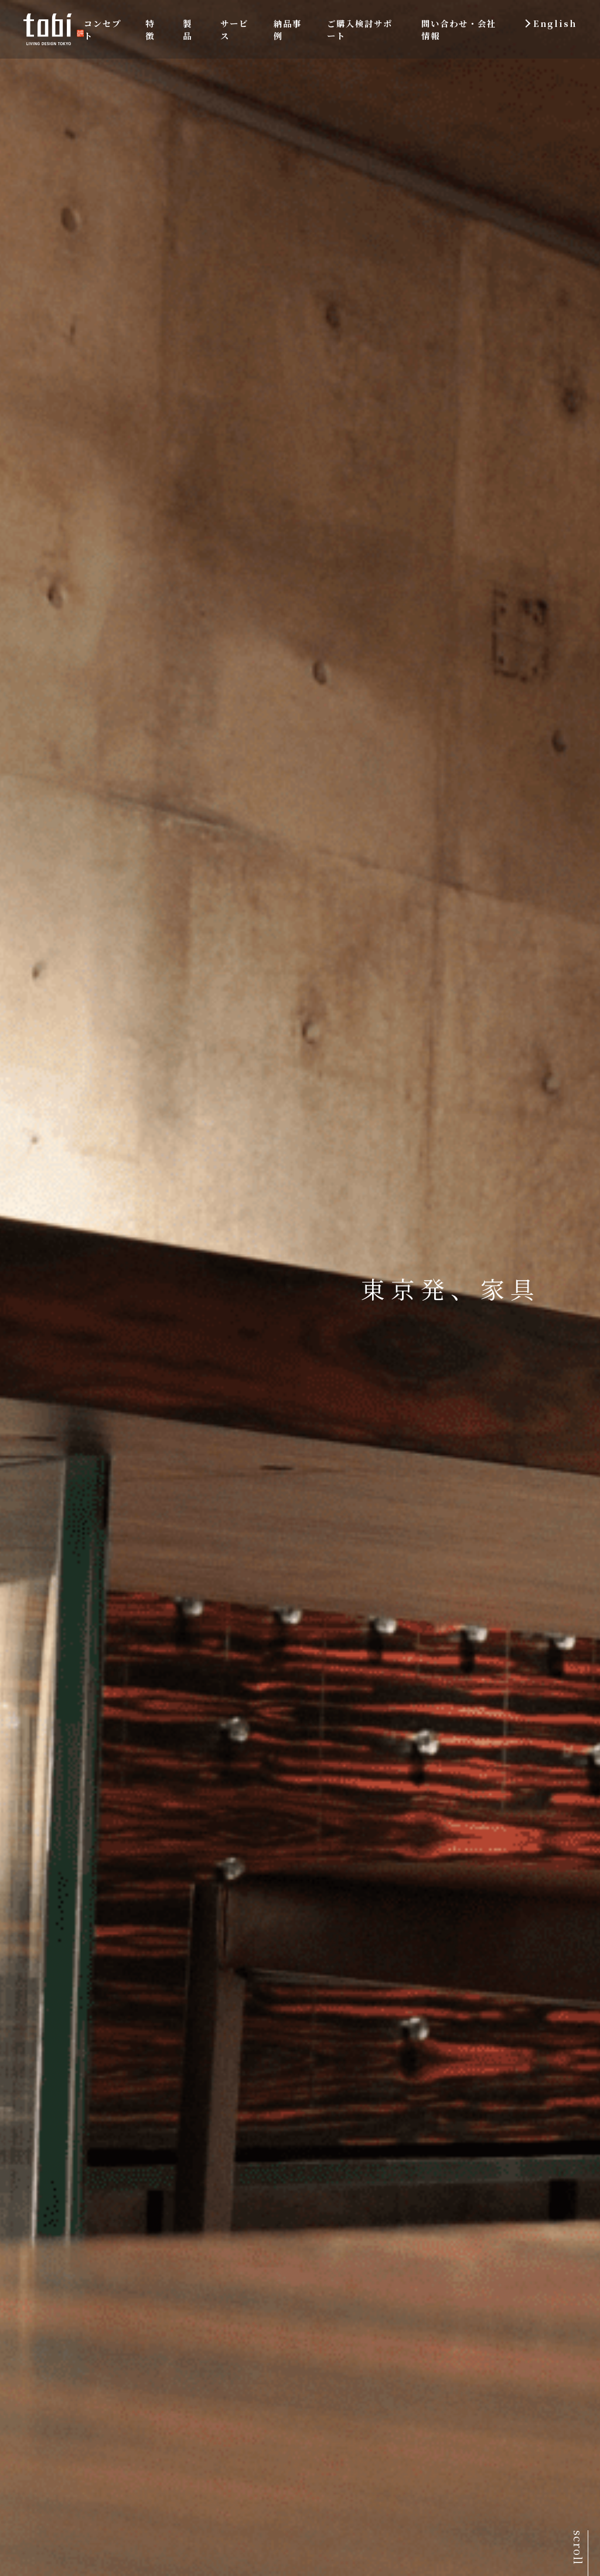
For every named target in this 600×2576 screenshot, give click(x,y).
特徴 (150, 29)
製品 (187, 29)
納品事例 (288, 29)
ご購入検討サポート (360, 29)
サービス (234, 29)
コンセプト (102, 29)
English (555, 23)
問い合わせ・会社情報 (458, 29)
